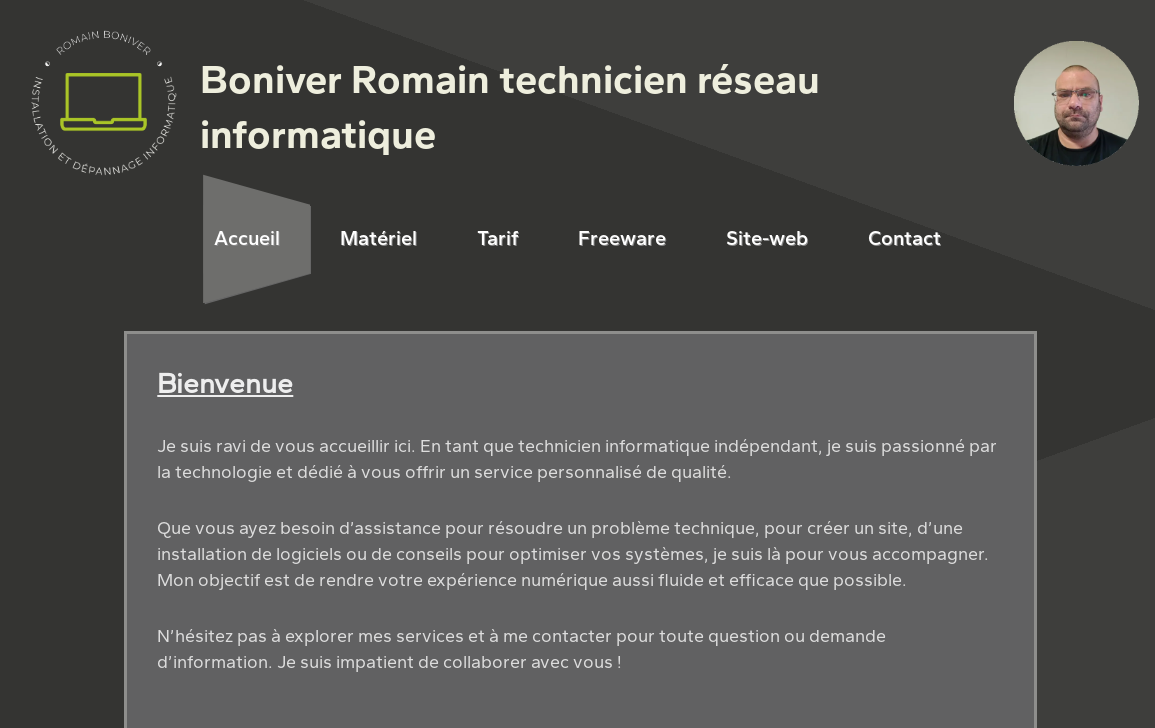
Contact (904, 238)
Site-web (767, 238)
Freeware (622, 238)
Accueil (247, 238)
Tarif (497, 238)
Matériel (378, 238)
